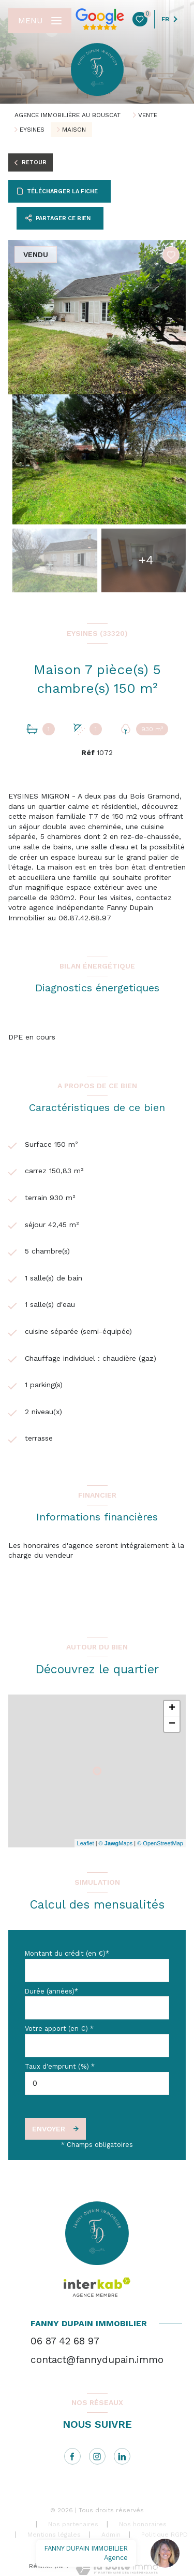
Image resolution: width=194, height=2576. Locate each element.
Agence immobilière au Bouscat (67, 115)
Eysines (32, 129)
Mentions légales (54, 2534)
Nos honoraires (143, 2524)
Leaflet (85, 1843)
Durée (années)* (51, 1991)
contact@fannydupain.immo (97, 2360)
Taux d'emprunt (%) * (60, 2066)
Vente (147, 115)
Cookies (107, 2544)
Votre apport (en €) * (59, 2028)
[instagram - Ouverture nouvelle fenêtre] (97, 2456)
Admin (111, 2534)
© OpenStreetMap (160, 1843)
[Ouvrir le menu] (39, 20)
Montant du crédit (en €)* (67, 1953)
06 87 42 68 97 (65, 2341)
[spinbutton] (97, 2083)
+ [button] (172, 1708)
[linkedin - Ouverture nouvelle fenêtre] (122, 2456)
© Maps (116, 1843)
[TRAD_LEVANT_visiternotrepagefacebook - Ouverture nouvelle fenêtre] (72, 2456)
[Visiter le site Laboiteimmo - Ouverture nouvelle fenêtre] (116, 2568)
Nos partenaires (73, 2524)
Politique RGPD (164, 2534)
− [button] (172, 1724)
